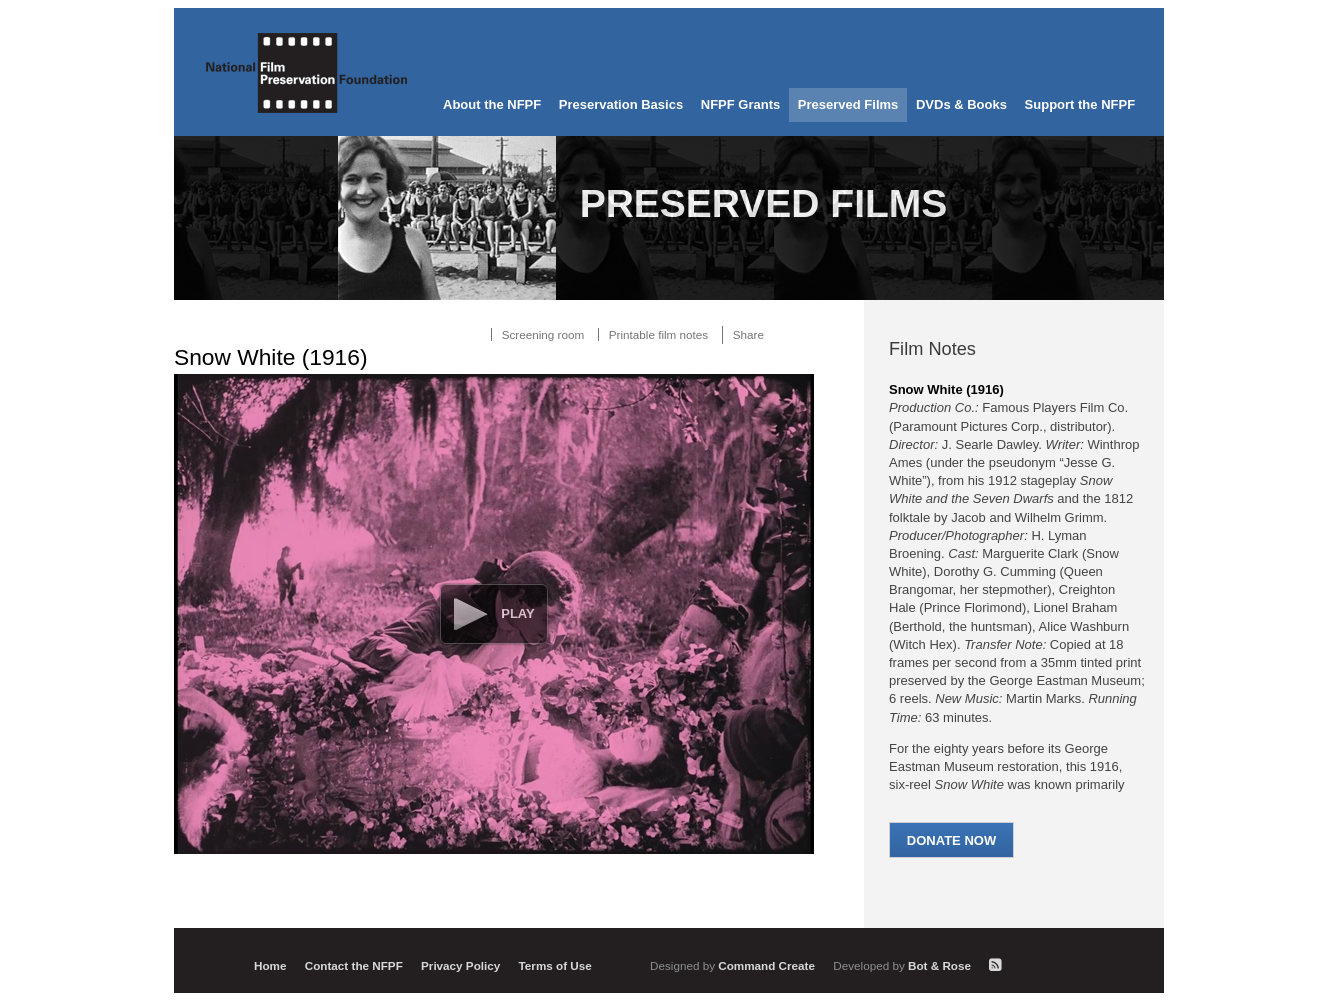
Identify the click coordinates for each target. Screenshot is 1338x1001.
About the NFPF (492, 104)
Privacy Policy (460, 965)
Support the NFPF (1080, 104)
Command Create (734, 965)
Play (517, 613)
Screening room (543, 334)
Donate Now (951, 840)
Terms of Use (555, 965)
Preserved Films (848, 104)
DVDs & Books (961, 104)
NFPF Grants (740, 104)
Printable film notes (658, 334)
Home (270, 965)
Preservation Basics (621, 104)
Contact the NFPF (354, 965)
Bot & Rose (903, 965)
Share (748, 334)
